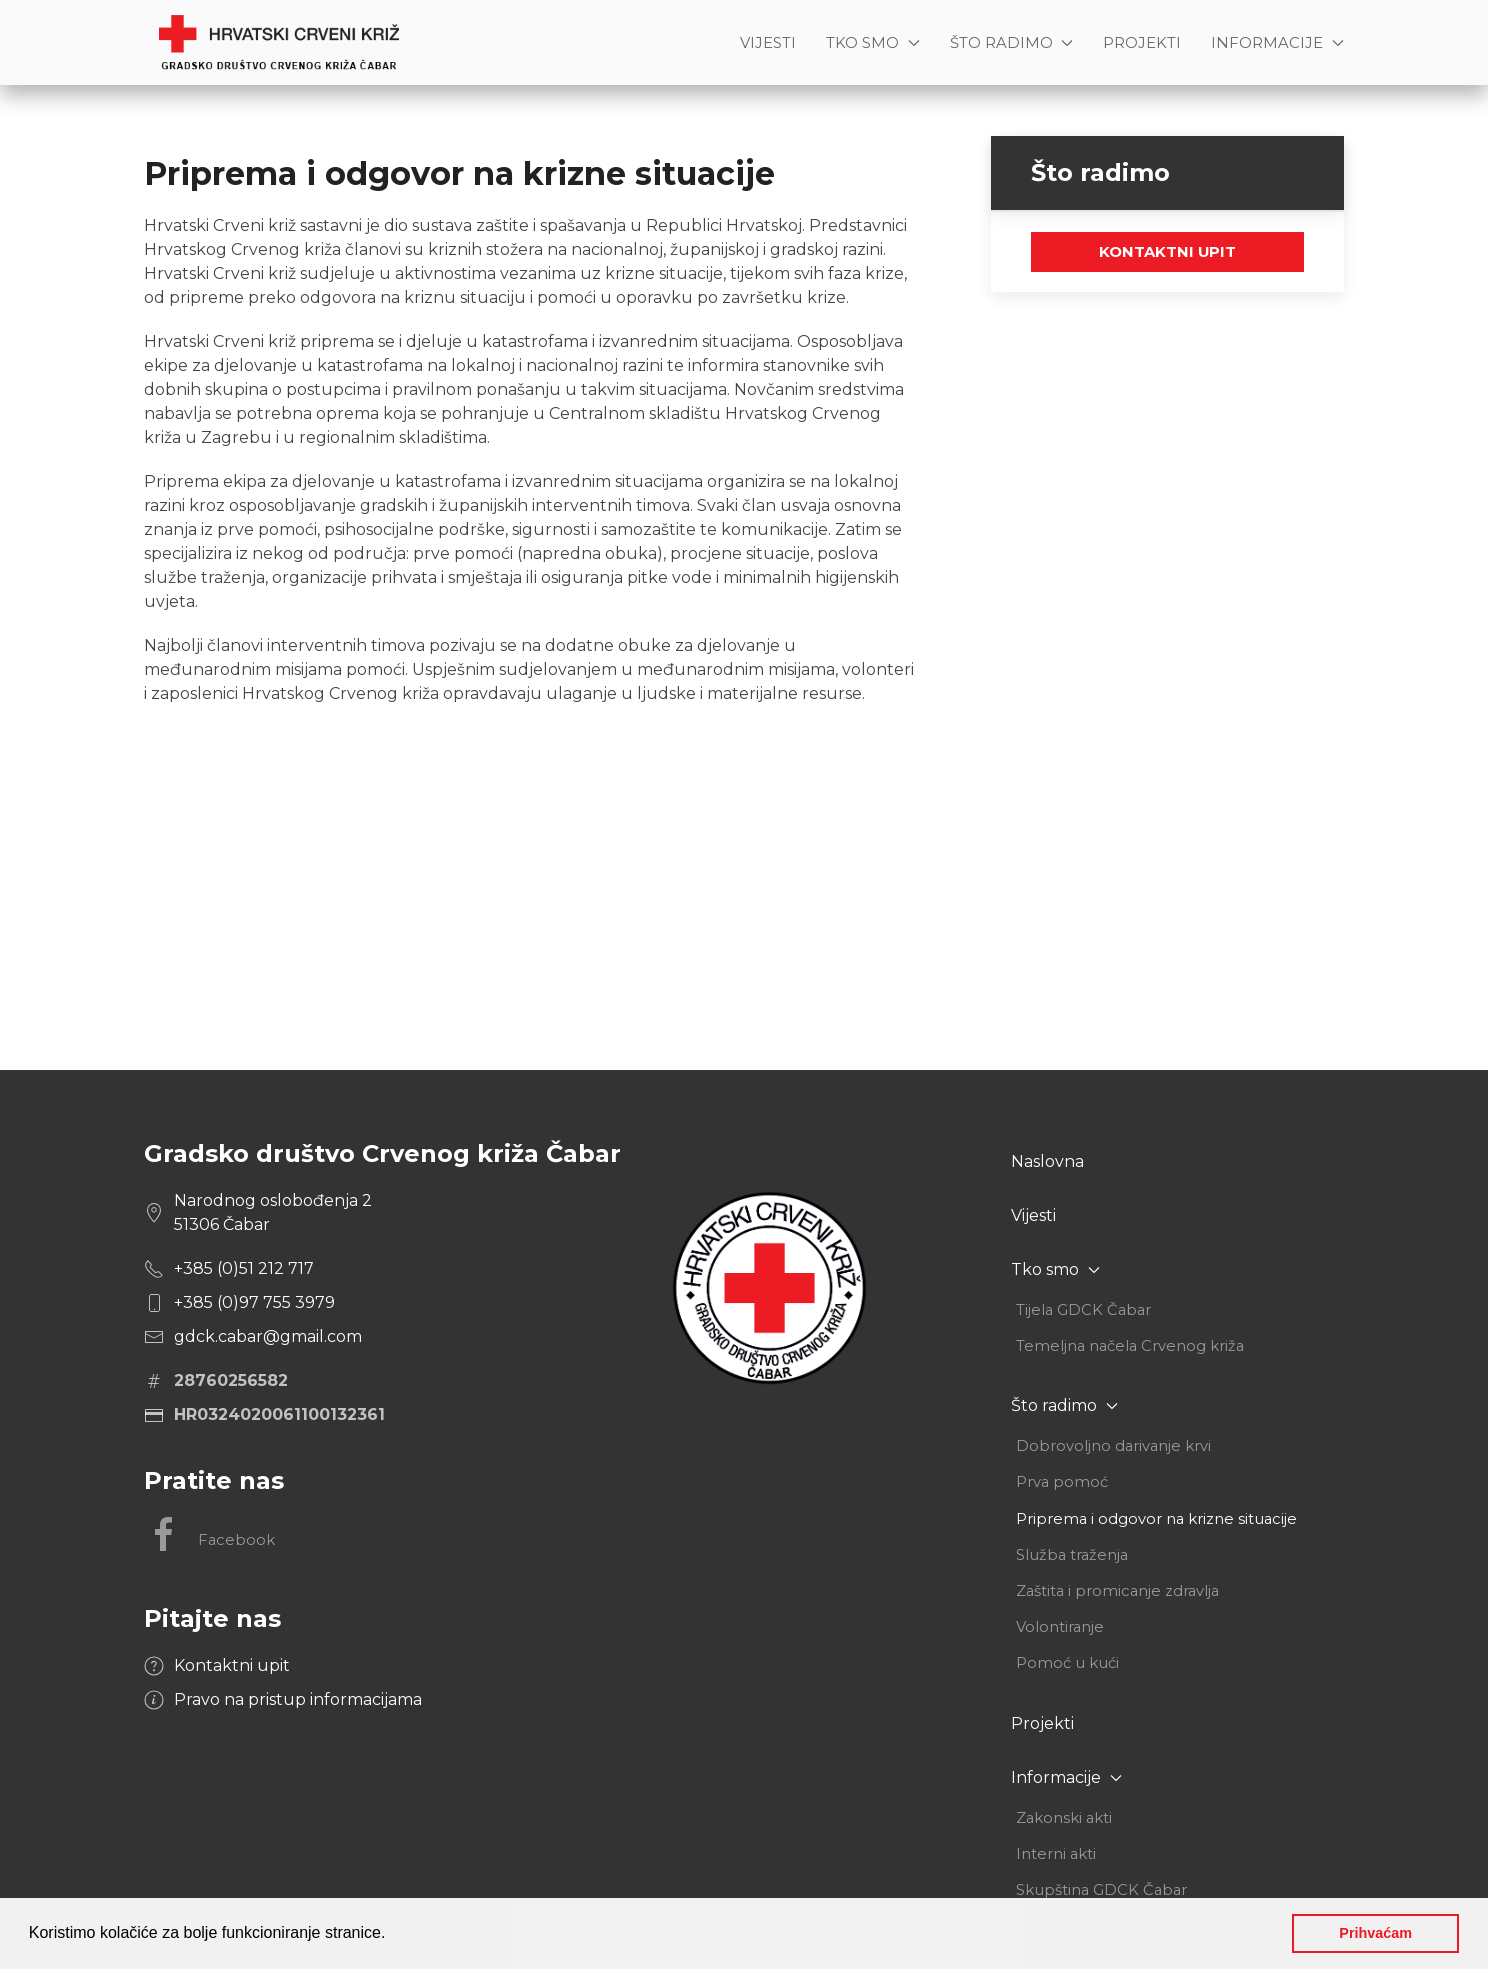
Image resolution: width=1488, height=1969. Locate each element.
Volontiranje (1060, 1627)
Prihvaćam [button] (1375, 1933)
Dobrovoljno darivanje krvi (1113, 1446)
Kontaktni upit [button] (232, 1665)
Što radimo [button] (1012, 43)
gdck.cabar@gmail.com (268, 1336)
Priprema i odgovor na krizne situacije (1156, 1519)
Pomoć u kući (1067, 1663)
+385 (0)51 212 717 (244, 1268)
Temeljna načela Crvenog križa (1130, 1346)
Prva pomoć (1062, 1482)
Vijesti (768, 43)
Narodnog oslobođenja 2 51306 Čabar (273, 1212)
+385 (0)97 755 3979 (254, 1302)
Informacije (1066, 1777)
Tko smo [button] (873, 43)
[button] (393, 1935)
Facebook (209, 1535)
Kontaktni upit (1167, 252)
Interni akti (1056, 1854)
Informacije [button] (1277, 43)
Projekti (1142, 43)
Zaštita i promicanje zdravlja (1117, 1591)
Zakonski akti (1064, 1818)
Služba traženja (1072, 1555)
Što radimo (1064, 1405)
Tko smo (1055, 1269)
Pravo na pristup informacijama (298, 1699)
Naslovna (1047, 1161)
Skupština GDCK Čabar (1101, 1890)
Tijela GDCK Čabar (1083, 1310)
